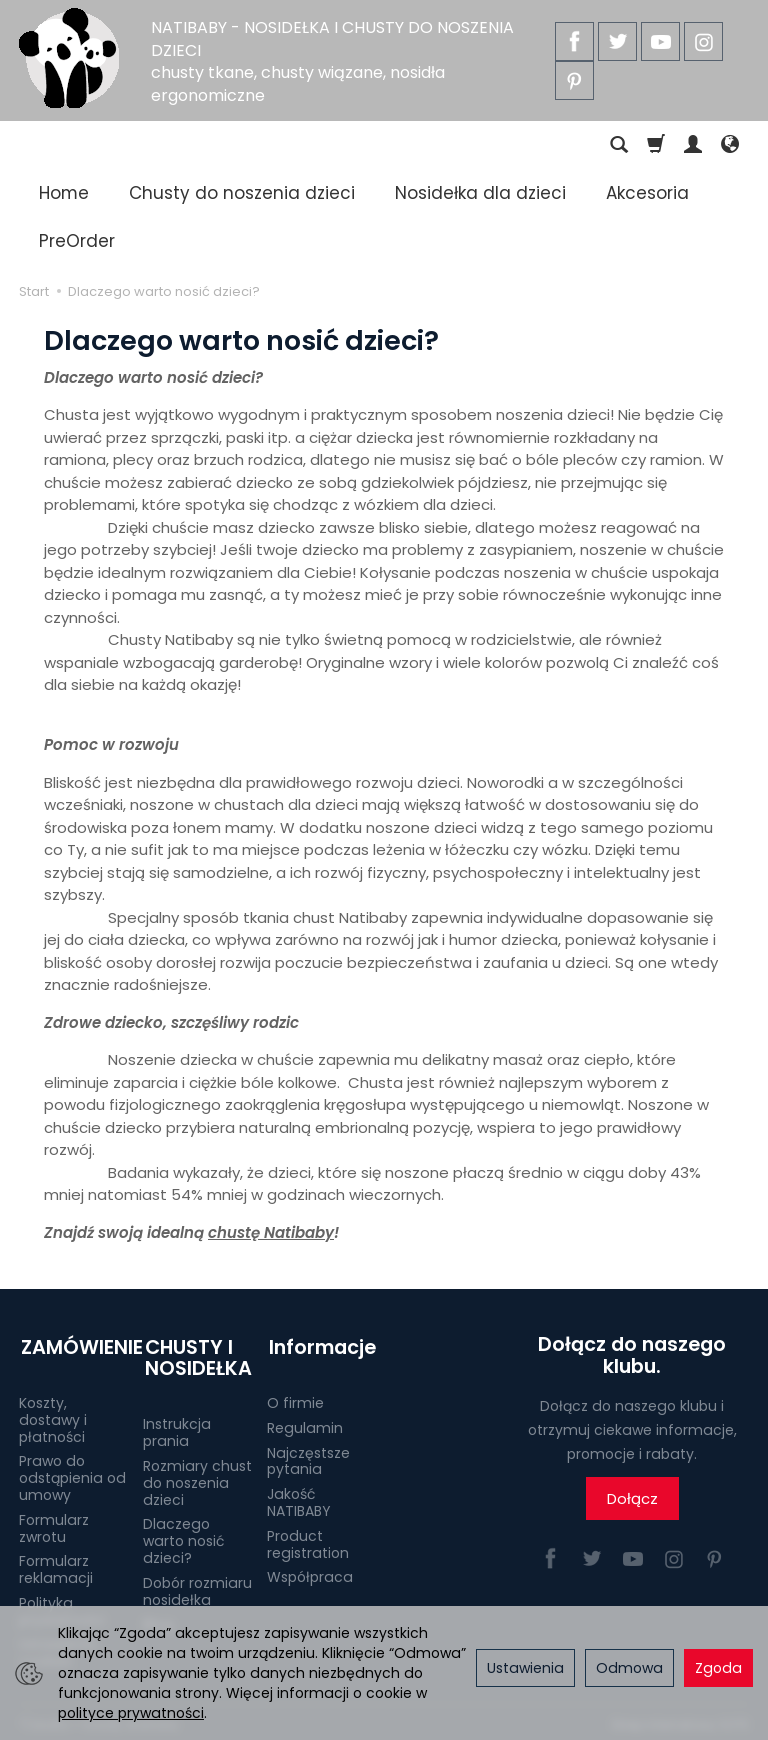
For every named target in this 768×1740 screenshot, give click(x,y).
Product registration (308, 1539)
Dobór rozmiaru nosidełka (197, 1586)
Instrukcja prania (177, 1427)
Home (64, 193)
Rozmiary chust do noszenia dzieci (197, 1478)
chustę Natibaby (271, 1232)
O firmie (295, 1398)
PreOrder (77, 241)
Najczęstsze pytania (308, 1456)
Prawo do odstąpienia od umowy (72, 1473)
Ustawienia (525, 1668)
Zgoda (718, 1668)
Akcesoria (647, 193)
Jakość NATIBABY (299, 1497)
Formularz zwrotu (54, 1523)
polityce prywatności (131, 1713)
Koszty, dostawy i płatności (53, 1415)
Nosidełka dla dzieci (480, 193)
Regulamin (305, 1423)
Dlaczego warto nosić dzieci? (183, 1536)
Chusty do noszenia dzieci (242, 193)
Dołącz (632, 1498)
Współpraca (310, 1572)
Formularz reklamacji (56, 1564)
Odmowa (629, 1668)
